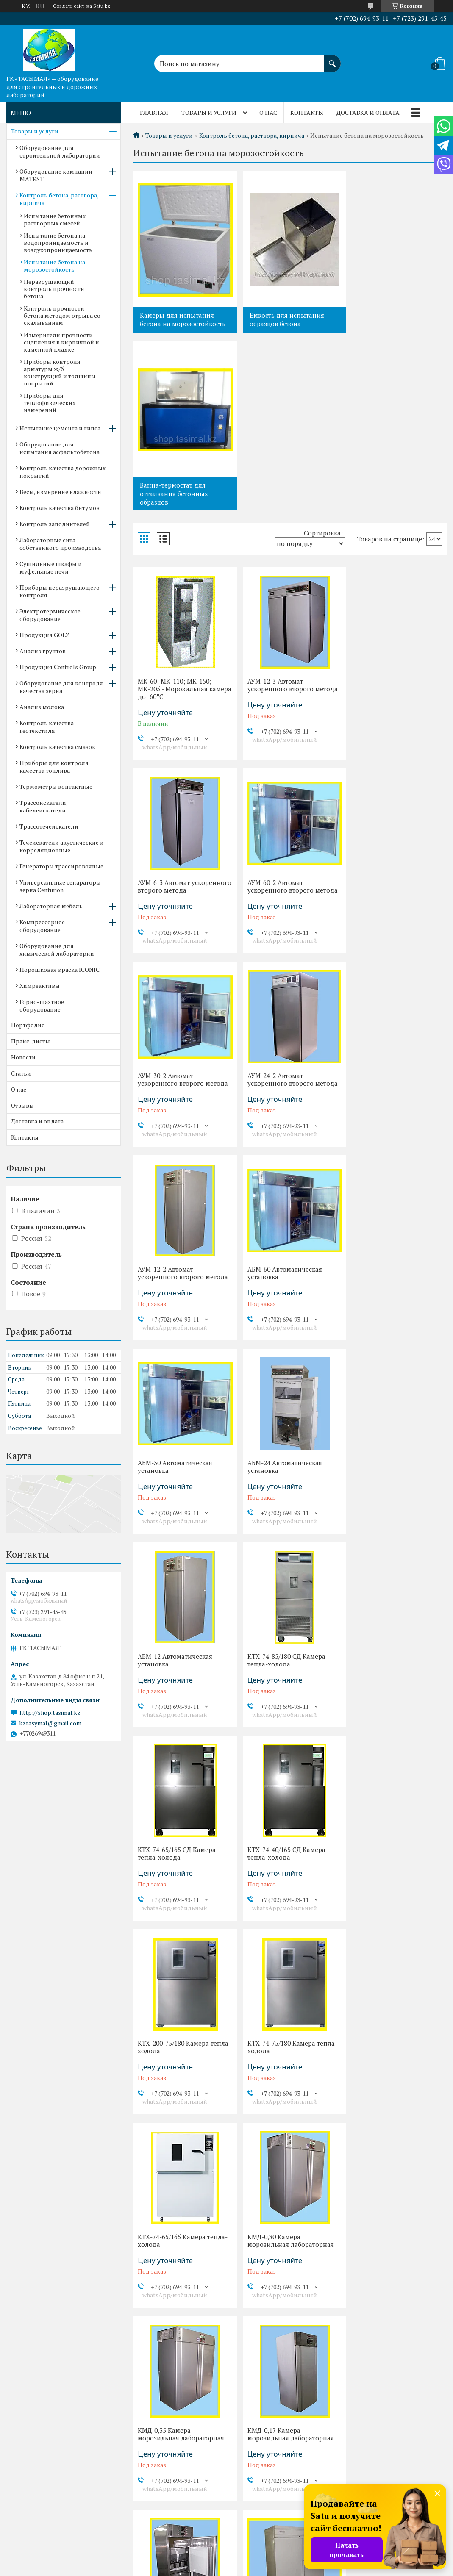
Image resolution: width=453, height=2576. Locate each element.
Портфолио (28, 1025)
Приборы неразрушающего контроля (59, 591)
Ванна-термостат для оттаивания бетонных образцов (387, 324)
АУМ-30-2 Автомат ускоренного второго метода (290, 716)
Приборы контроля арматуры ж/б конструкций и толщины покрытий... (60, 372)
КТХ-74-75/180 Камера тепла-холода (183, 1490)
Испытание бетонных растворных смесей (55, 219)
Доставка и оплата (368, 112)
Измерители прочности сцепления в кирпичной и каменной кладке (61, 342)
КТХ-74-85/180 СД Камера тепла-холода (390, 1103)
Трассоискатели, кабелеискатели (43, 806)
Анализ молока (41, 707)
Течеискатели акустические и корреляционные (61, 846)
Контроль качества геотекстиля (46, 727)
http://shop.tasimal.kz (50, 1712)
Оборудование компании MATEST (55, 175)
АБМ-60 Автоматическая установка (282, 910)
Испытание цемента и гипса (59, 428)
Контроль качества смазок (57, 747)
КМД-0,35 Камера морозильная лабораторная (181, 1683)
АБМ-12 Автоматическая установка (282, 1103)
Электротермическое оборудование (50, 615)
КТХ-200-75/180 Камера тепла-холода (386, 1296)
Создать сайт (68, 6)
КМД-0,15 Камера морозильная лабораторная (394, 1683)
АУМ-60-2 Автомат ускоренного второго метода (183, 716)
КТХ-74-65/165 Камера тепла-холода (289, 1490)
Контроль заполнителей (54, 524)
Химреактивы (39, 986)
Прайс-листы (30, 1041)
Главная (154, 112)
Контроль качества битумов (59, 508)
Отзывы (22, 1105)
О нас (268, 112)
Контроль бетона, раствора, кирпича (251, 135)
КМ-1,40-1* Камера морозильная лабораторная (288, 1877)
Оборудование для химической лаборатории (56, 949)
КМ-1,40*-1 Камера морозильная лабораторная (181, 1877)
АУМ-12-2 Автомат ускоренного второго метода (183, 910)
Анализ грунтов (42, 651)
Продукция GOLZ (44, 635)
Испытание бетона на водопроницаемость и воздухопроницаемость (58, 242)
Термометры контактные (55, 786)
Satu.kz (262, 2560)
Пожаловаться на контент (246, 2568)
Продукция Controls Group (57, 667)
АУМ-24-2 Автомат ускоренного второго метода (396, 716)
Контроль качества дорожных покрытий (62, 472)
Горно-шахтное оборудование (41, 1005)
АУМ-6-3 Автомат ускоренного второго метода (396, 515)
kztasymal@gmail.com (50, 1723)
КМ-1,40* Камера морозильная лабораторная (394, 1877)
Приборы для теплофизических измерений (49, 402)
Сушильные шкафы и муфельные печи (50, 567)
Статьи (21, 1073)
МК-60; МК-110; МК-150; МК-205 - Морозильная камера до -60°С (174, 518)
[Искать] (332, 59)
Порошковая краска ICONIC (59, 969)
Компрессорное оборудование (42, 926)
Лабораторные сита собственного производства (60, 544)
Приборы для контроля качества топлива (54, 766)
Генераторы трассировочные (61, 866)
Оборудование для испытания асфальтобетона (59, 448)
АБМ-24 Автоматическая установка (175, 1103)
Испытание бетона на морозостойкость (54, 265)
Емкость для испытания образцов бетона (284, 319)
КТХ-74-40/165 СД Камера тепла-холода (283, 1296)
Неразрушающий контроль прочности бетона (54, 288)
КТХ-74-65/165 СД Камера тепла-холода (177, 1296)
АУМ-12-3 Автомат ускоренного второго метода (290, 515)
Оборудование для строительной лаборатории (59, 151)
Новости (23, 1057)
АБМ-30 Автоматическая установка (388, 910)
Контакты (306, 112)
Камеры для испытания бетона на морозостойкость (182, 319)
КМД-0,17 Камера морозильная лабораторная (288, 1683)
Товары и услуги (208, 112)
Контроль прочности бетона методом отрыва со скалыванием (62, 315)
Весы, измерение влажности (60, 492)
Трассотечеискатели (48, 826)
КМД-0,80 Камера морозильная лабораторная (394, 1490)
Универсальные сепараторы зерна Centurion (60, 886)
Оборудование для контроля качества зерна (61, 687)
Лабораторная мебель (51, 906)
